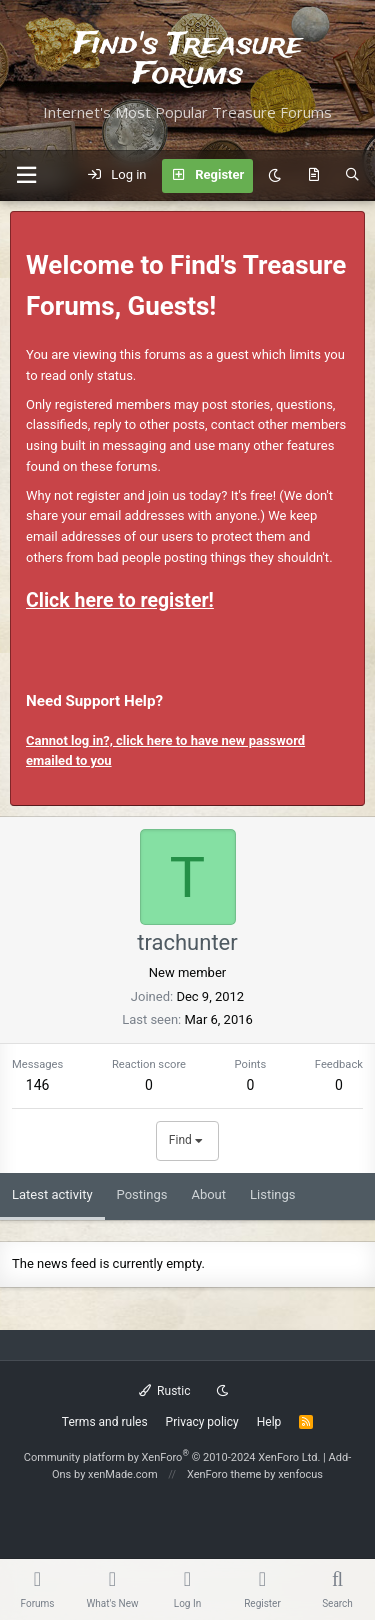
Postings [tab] (142, 1194)
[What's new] (313, 176)
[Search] (352, 176)
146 (38, 1085)
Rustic (165, 1391)
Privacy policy (202, 1422)
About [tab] (208, 1194)
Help (269, 1422)
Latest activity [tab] (52, 1194)
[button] (26, 175)
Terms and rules (105, 1422)
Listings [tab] (272, 1194)
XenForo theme (224, 1474)
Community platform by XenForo (172, 1457)
